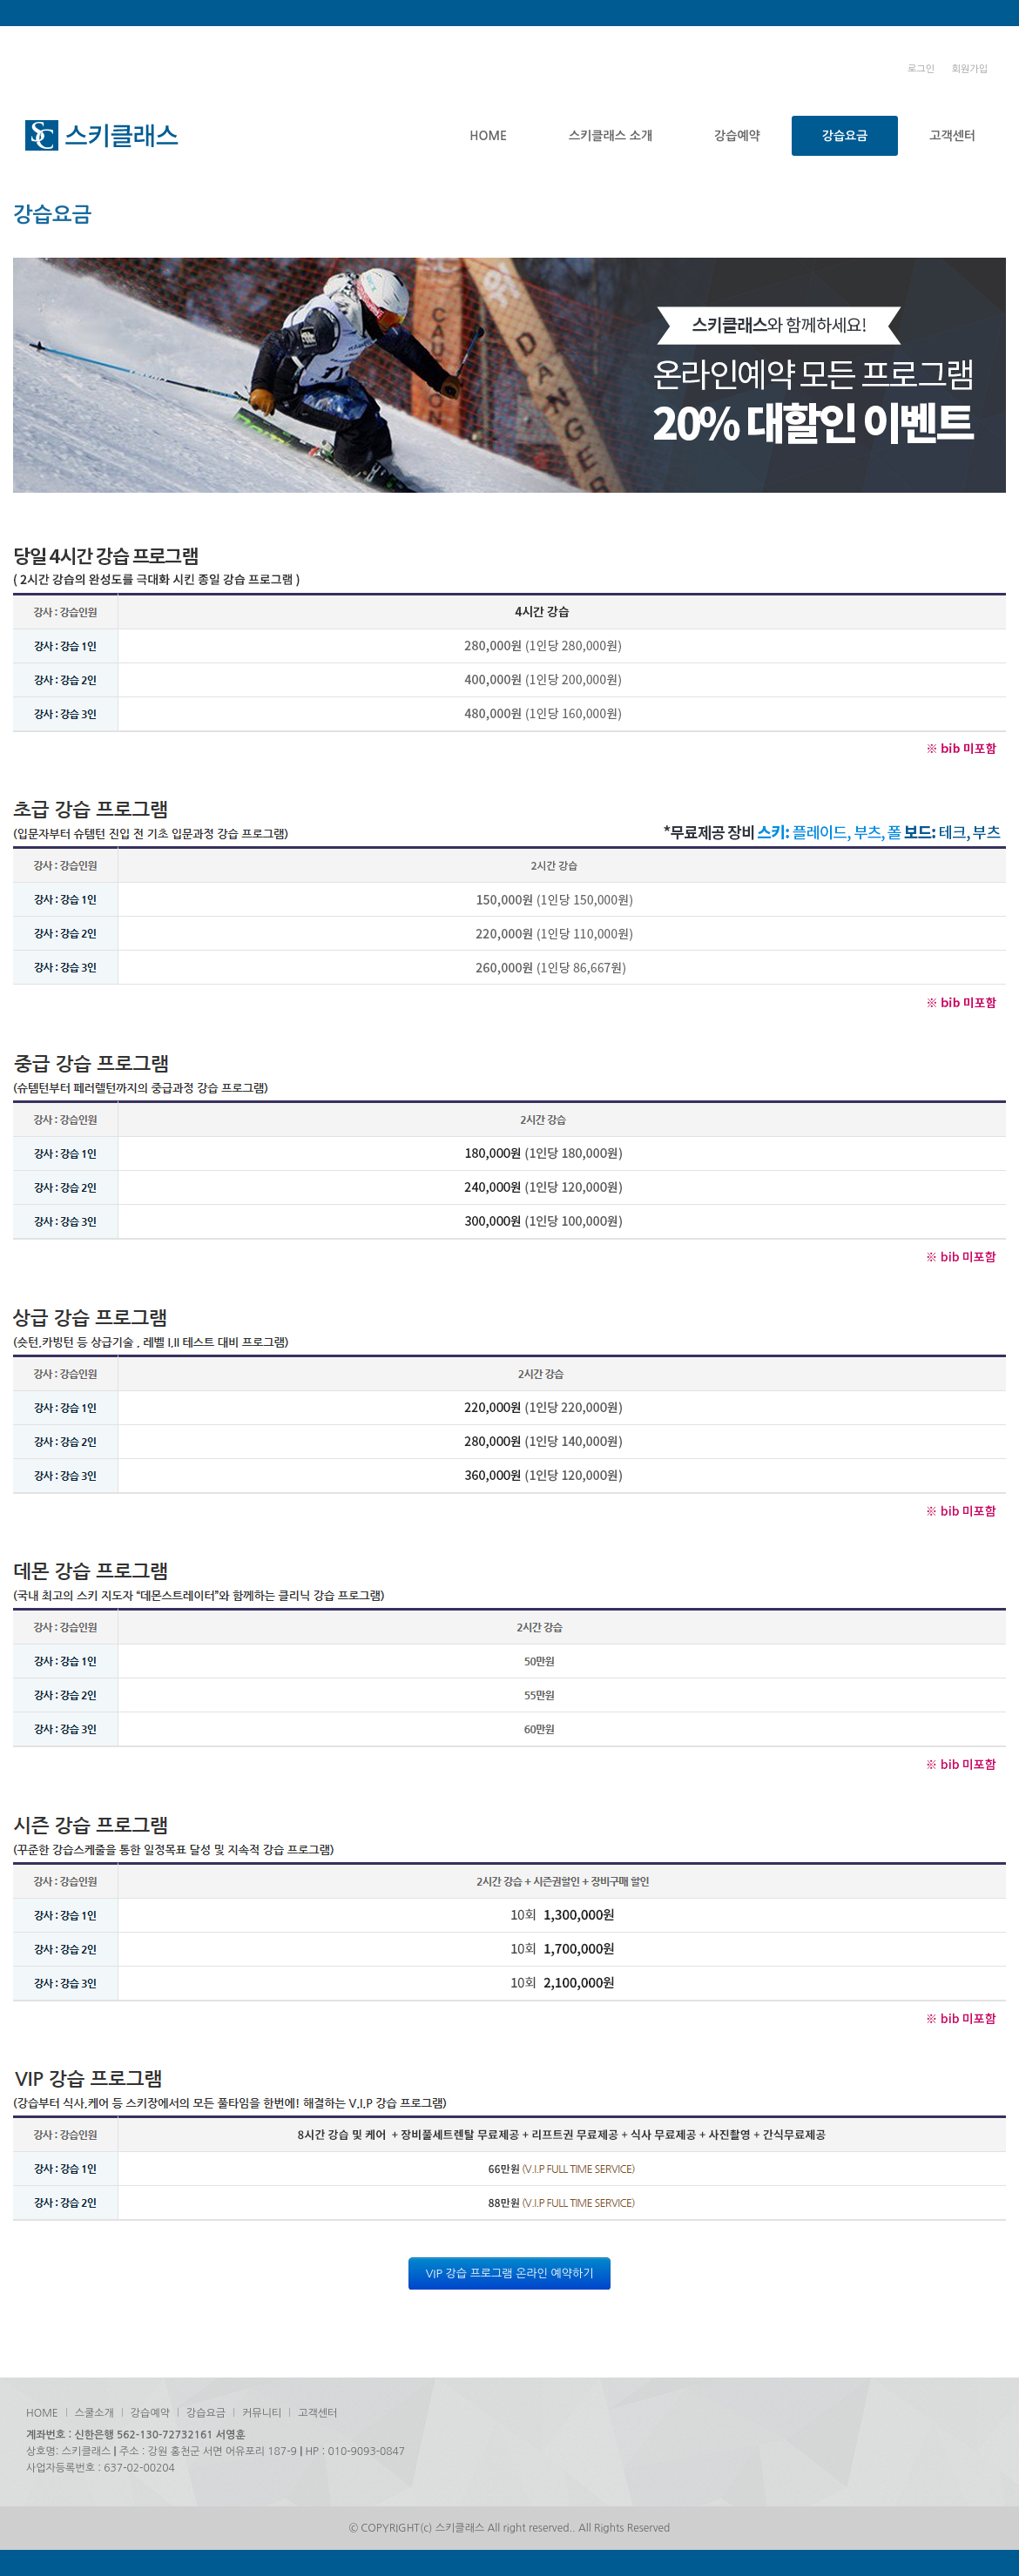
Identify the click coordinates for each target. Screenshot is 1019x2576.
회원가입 (970, 69)
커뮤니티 (261, 2413)
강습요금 (845, 136)
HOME (488, 136)
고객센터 (952, 136)
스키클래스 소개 (610, 136)
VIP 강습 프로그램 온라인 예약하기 (510, 2273)
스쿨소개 (94, 2413)
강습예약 (737, 136)
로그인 (921, 69)
